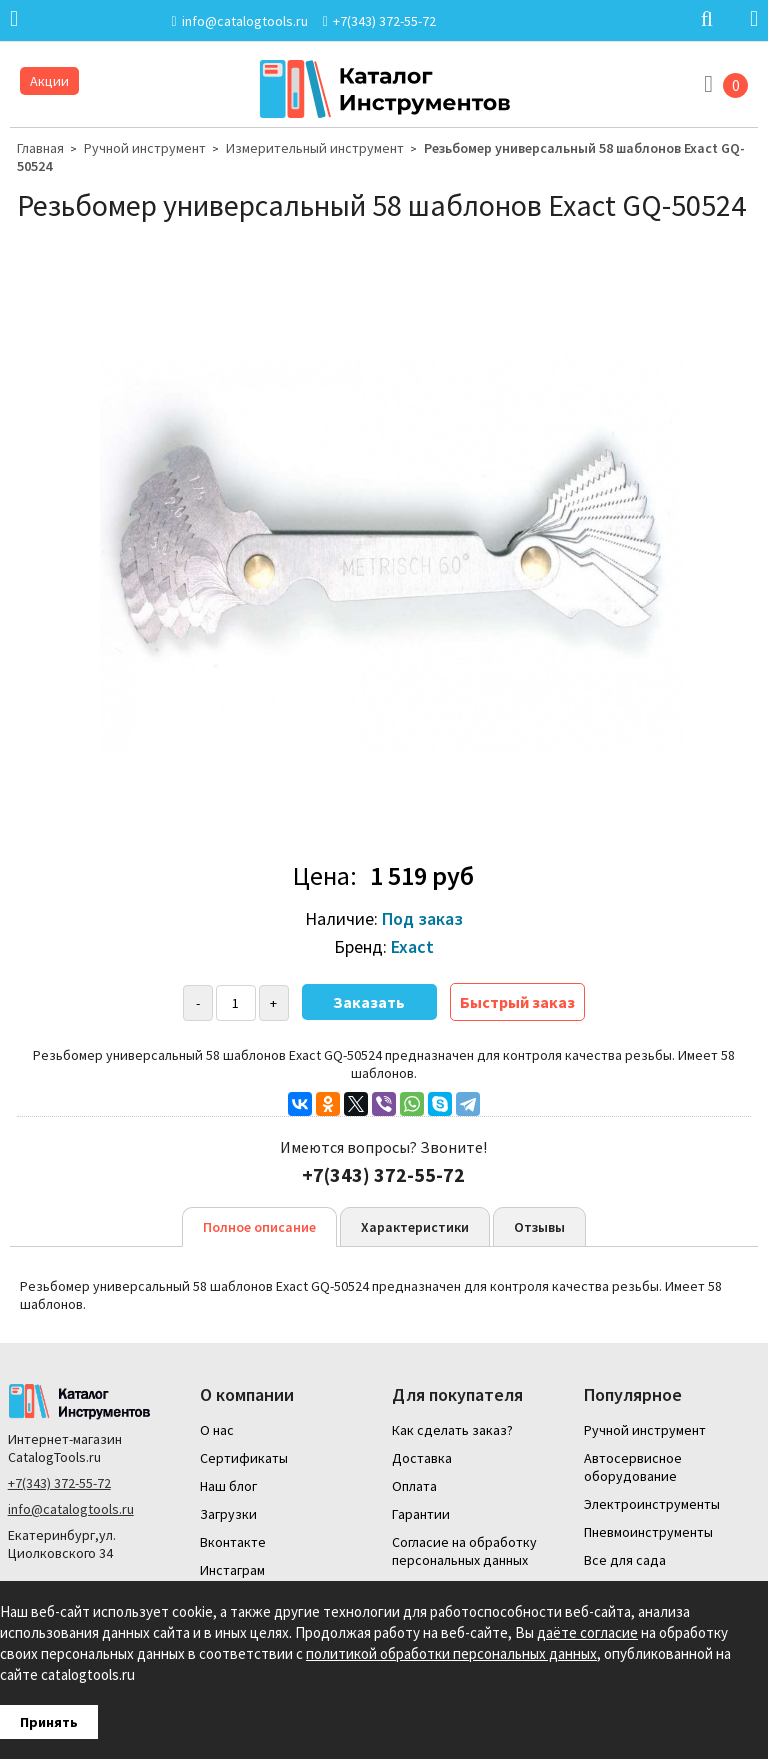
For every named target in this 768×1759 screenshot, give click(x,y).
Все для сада (625, 1560)
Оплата (414, 1486)
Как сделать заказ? (452, 1430)
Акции (49, 81)
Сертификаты (244, 1458)
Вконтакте (233, 1542)
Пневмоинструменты (648, 1532)
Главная (40, 148)
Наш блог (228, 1486)
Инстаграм (232, 1570)
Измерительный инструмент (315, 148)
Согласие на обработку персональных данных (464, 1551)
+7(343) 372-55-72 (59, 1483)
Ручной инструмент (145, 148)
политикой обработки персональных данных (451, 1653)
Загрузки (228, 1514)
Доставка (422, 1458)
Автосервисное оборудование (633, 1467)
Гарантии (421, 1514)
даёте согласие (587, 1632)
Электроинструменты (652, 1504)
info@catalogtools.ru (71, 1509)
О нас (217, 1430)
